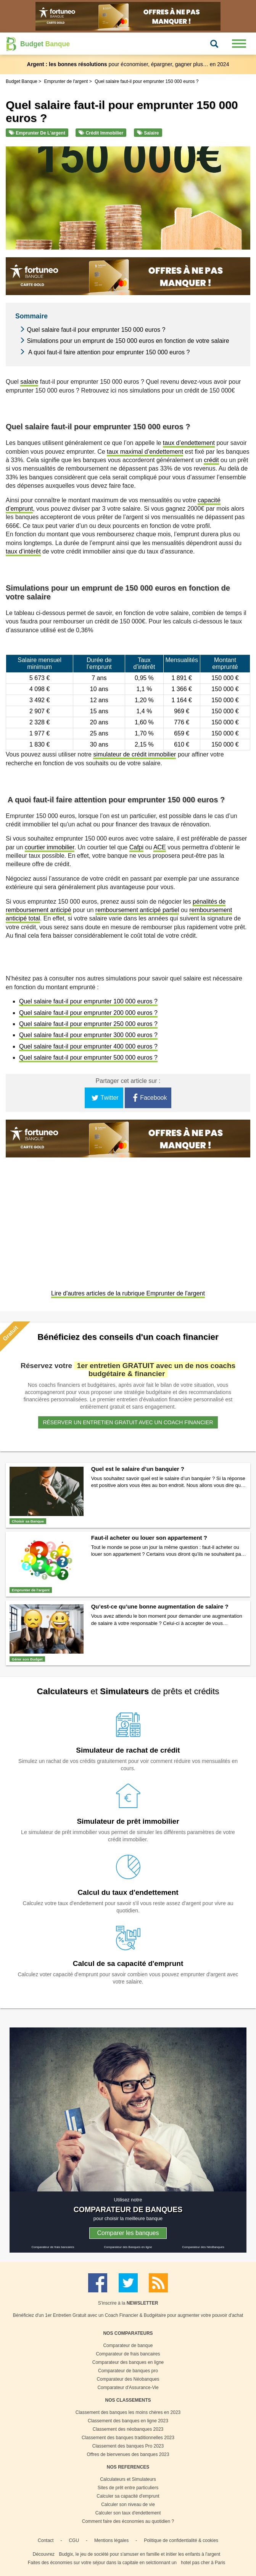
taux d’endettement (189, 443)
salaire (29, 381)
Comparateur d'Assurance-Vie (127, 2387)
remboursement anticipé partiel (137, 910)
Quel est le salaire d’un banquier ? (137, 1469)
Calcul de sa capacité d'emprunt (128, 1963)
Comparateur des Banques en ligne (128, 2247)
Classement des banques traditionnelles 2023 (128, 2437)
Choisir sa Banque (28, 1521)
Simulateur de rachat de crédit (128, 1750)
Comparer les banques (128, 2233)
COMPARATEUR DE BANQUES (128, 2209)
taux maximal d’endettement (145, 451)
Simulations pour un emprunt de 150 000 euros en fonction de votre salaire (128, 341)
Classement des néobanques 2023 (128, 2429)
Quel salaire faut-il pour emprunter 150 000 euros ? (96, 329)
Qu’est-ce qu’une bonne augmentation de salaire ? (160, 1606)
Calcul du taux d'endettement (127, 1892)
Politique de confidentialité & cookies (181, 2540)
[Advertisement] (128, 1224)
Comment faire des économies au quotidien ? (128, 2521)
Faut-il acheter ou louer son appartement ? (149, 1537)
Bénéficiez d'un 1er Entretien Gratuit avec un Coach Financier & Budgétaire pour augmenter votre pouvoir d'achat (128, 2315)
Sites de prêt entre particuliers (128, 2487)
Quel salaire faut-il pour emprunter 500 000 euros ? (88, 1057)
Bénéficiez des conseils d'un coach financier (127, 1337)
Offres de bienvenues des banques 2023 (128, 2454)
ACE (159, 847)
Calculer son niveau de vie (128, 2504)
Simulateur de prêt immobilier (128, 1821)
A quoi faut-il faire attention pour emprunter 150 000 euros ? (108, 352)
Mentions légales (111, 2540)
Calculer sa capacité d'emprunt (128, 2496)
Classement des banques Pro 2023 (128, 2446)
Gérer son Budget (27, 1659)
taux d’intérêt (23, 551)
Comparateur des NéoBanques (203, 2247)
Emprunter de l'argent (37, 133)
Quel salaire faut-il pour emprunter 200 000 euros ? (88, 1013)
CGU (74, 2540)
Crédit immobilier (101, 133)
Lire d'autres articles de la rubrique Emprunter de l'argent (128, 1293)
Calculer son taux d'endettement (128, 2513)
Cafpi (136, 847)
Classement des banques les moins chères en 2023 (128, 2412)
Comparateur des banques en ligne (128, 2362)
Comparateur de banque (128, 2345)
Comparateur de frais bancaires (52, 2247)
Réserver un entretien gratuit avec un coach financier (128, 1422)
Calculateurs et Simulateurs (128, 2479)
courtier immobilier (49, 847)
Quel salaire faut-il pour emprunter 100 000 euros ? (88, 1001)
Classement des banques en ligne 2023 (128, 2420)
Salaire (148, 133)
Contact (45, 2540)
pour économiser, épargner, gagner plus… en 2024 (128, 64)
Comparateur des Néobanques (128, 2379)
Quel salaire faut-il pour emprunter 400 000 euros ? (88, 1046)
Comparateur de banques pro (128, 2370)
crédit (211, 460)
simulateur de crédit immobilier (134, 754)
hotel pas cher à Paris (203, 2562)
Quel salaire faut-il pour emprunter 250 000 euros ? (88, 1024)
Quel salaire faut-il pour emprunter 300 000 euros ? (88, 1035)
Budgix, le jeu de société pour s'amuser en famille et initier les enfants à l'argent (139, 2554)
